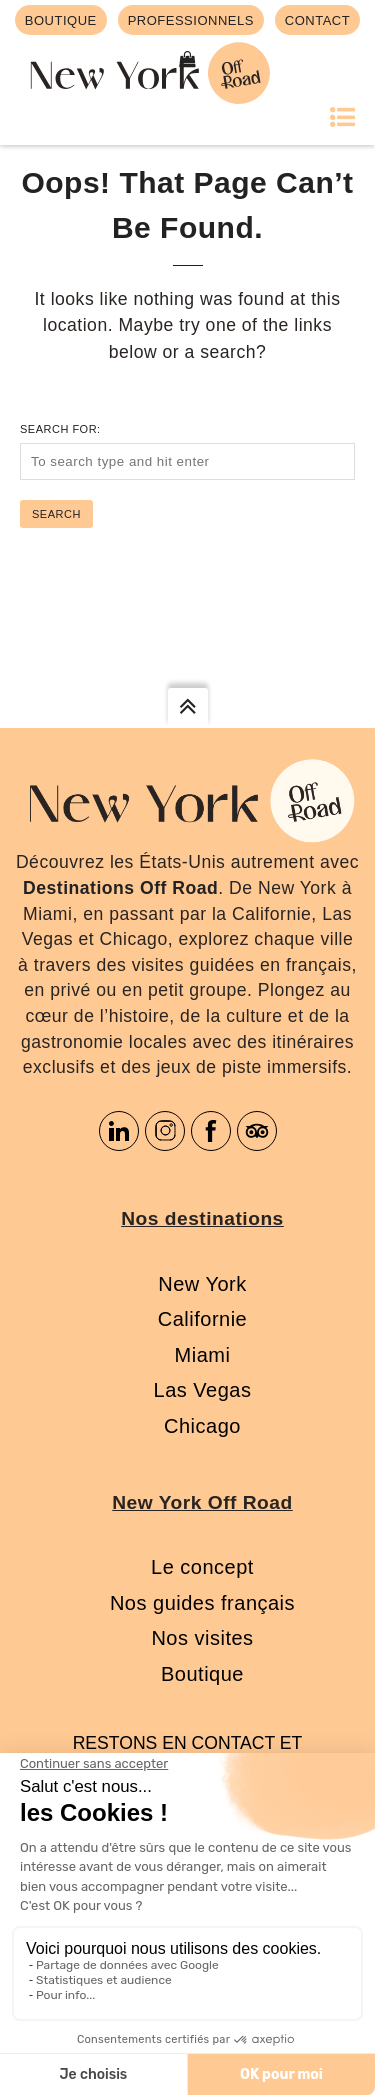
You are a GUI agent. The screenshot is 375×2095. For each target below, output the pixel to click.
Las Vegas (203, 1390)
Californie (202, 1319)
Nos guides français (202, 1603)
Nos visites (202, 1638)
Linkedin (119, 1131)
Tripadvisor (257, 1131)
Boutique (202, 1674)
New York (202, 1284)
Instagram (165, 1131)
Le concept (202, 1567)
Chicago (202, 1426)
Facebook (211, 1131)
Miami (203, 1355)
